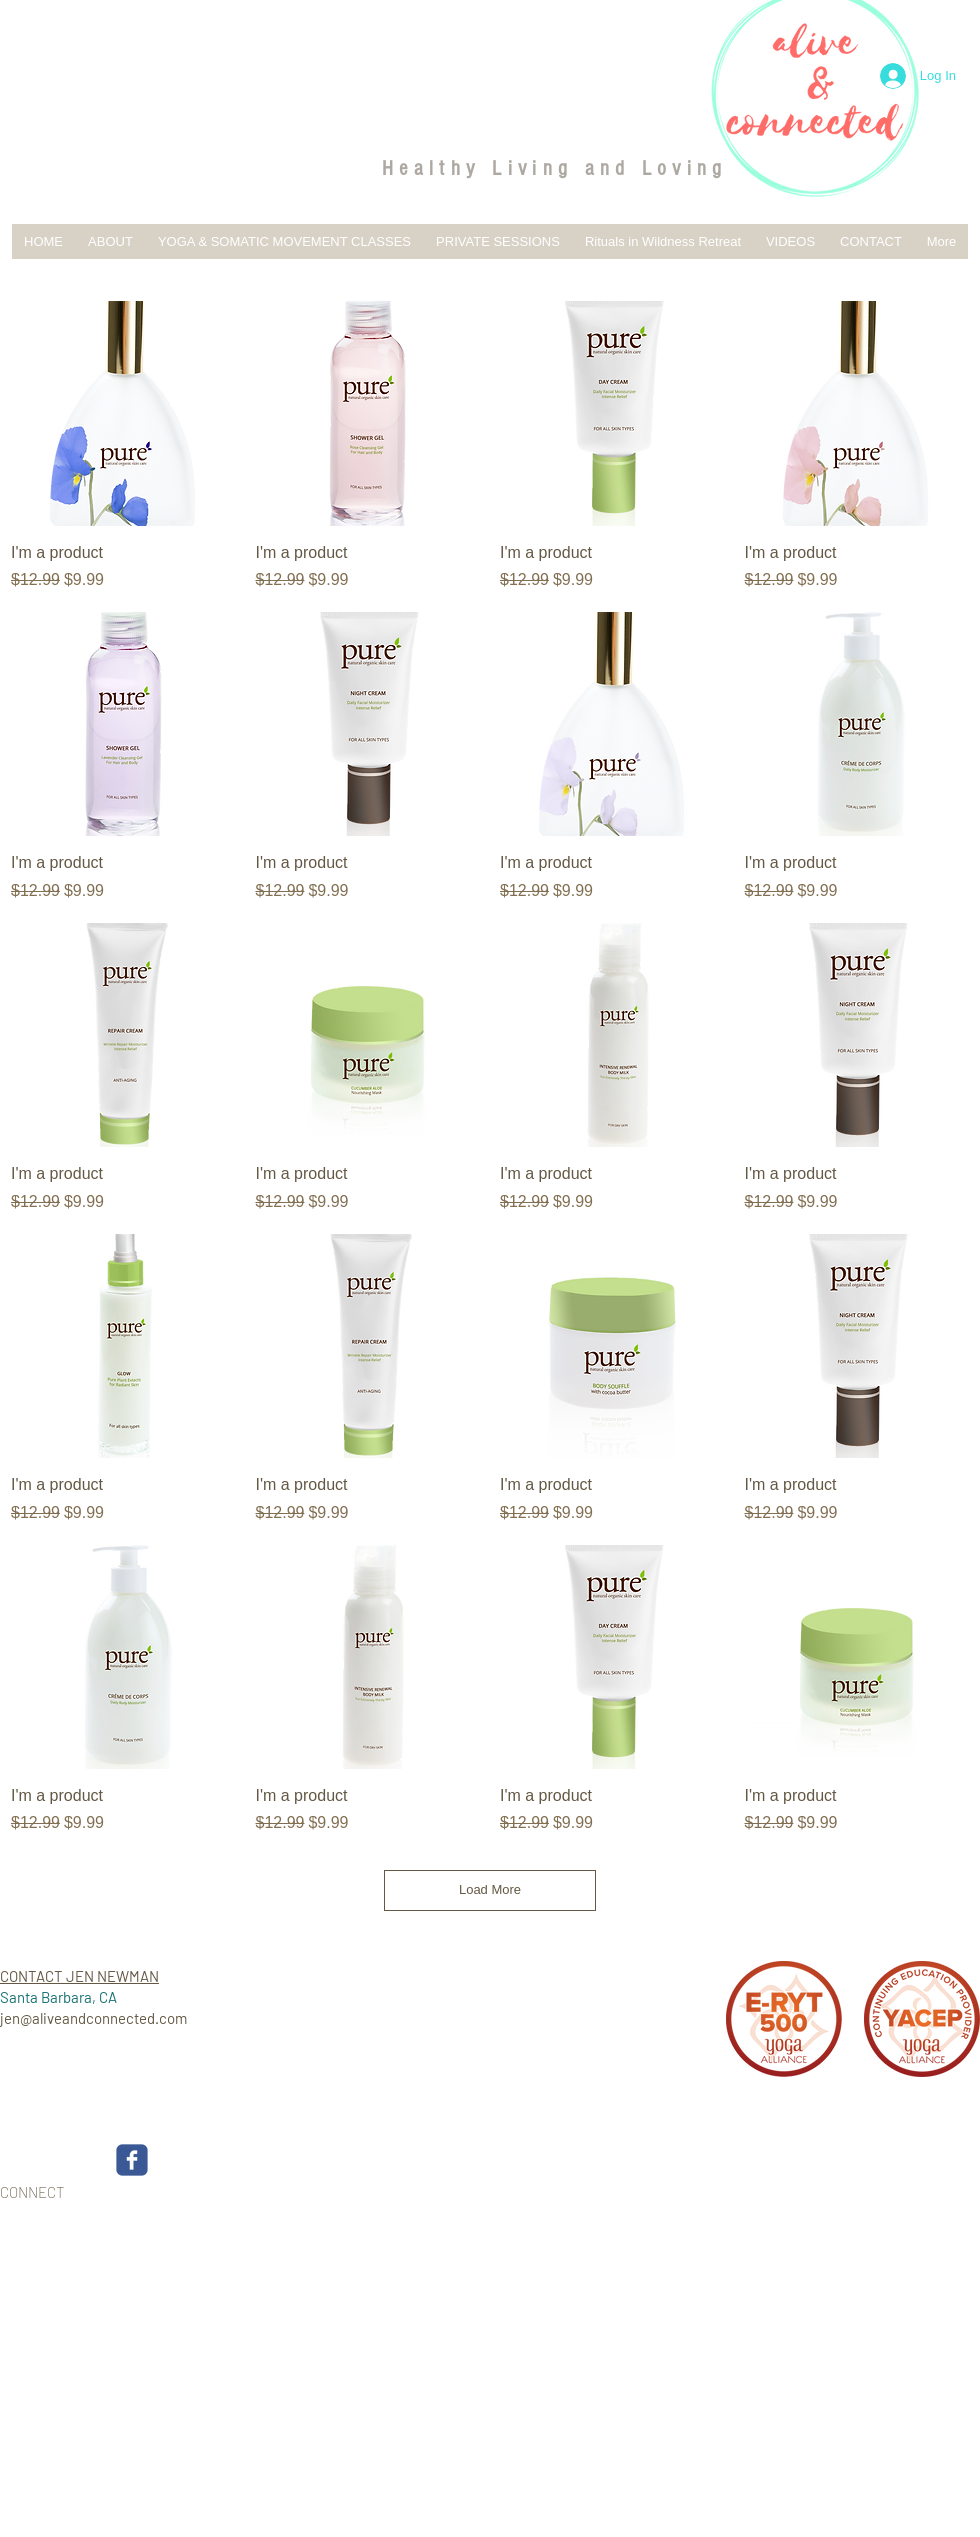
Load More (490, 1889)
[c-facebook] (132, 2160)
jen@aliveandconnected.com (93, 2018)
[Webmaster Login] (907, 2206)
